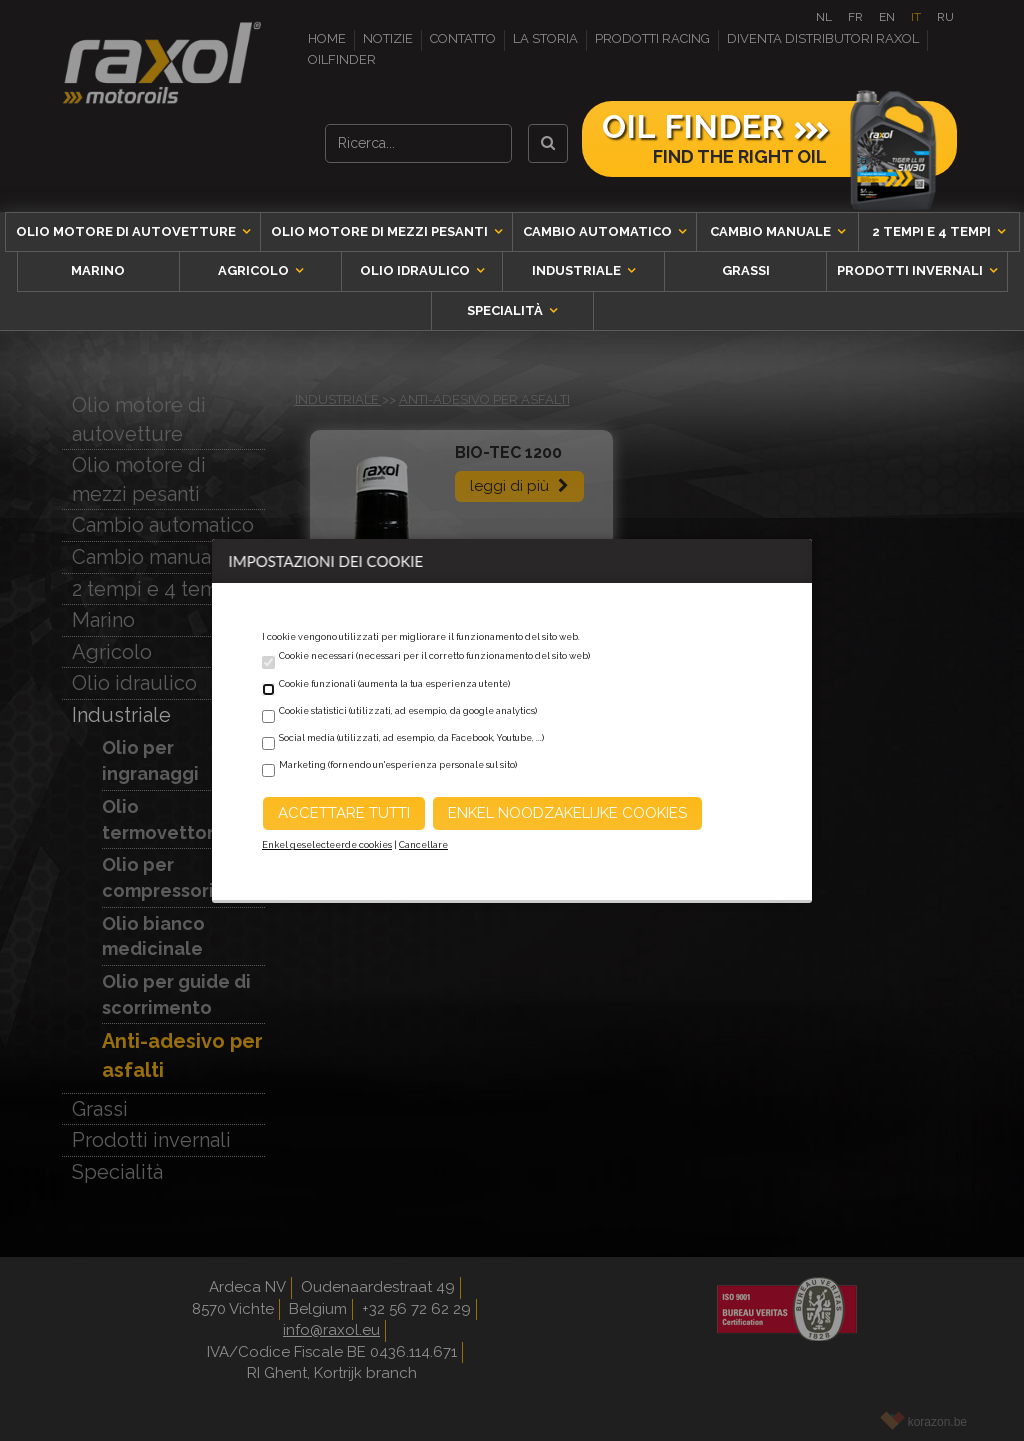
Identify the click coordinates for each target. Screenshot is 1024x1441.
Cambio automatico (599, 231)
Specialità (506, 310)
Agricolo (255, 270)
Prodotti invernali (911, 270)
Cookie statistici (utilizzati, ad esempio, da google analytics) (408, 711)
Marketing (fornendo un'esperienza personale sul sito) (398, 765)
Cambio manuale (772, 231)
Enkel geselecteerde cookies (327, 845)
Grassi (746, 270)
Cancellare (423, 845)
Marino (98, 270)
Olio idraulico (416, 270)
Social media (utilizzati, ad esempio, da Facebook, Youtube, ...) (411, 738)
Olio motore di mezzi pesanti (381, 231)
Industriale (578, 270)
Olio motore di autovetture (127, 231)
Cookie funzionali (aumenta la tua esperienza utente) (394, 684)
